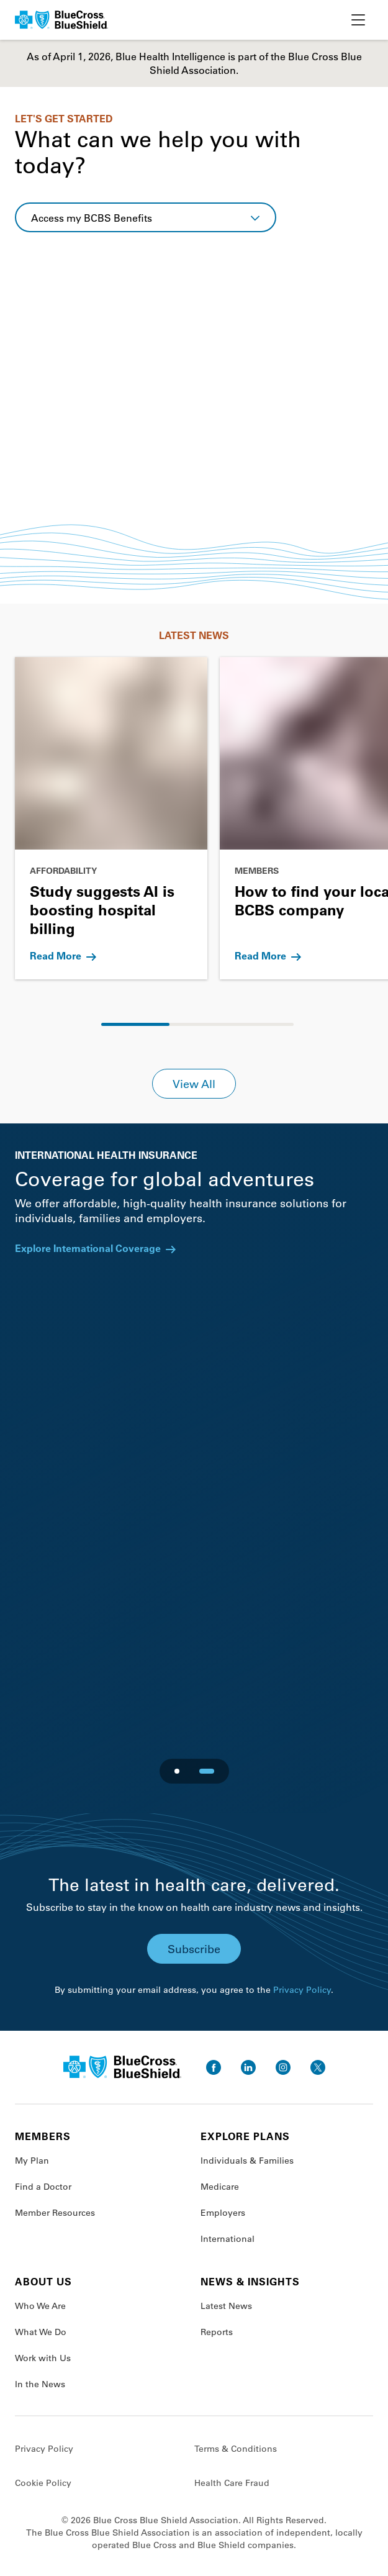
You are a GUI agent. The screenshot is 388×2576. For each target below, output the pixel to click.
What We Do (40, 2332)
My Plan (32, 2160)
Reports (217, 2332)
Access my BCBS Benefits (91, 217)
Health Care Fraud (231, 2482)
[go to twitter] (317, 2067)
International (228, 2238)
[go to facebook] (213, 2067)
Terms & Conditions (235, 2448)
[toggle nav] (358, 20)
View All (194, 1083)
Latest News (226, 2305)
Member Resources (55, 2212)
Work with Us (43, 2358)
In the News (40, 2384)
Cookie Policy (43, 2482)
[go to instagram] (283, 2067)
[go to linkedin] (248, 2067)
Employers (223, 2212)
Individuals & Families (247, 2160)
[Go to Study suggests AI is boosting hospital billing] (111, 818)
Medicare (220, 2186)
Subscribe (194, 1948)
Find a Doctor (43, 2186)
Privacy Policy (302, 1989)
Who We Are (40, 2305)
